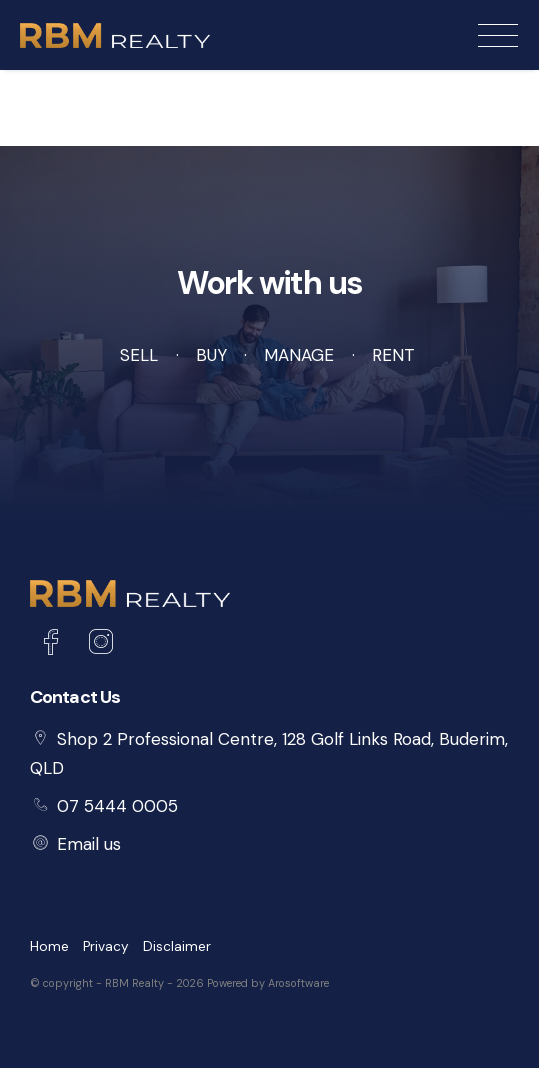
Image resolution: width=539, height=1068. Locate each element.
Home (49, 946)
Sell (139, 355)
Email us (89, 844)
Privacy (106, 946)
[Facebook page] (55, 645)
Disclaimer (177, 946)
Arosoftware (298, 983)
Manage (299, 355)
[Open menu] (498, 35)
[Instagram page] (100, 645)
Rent (393, 355)
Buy (211, 355)
